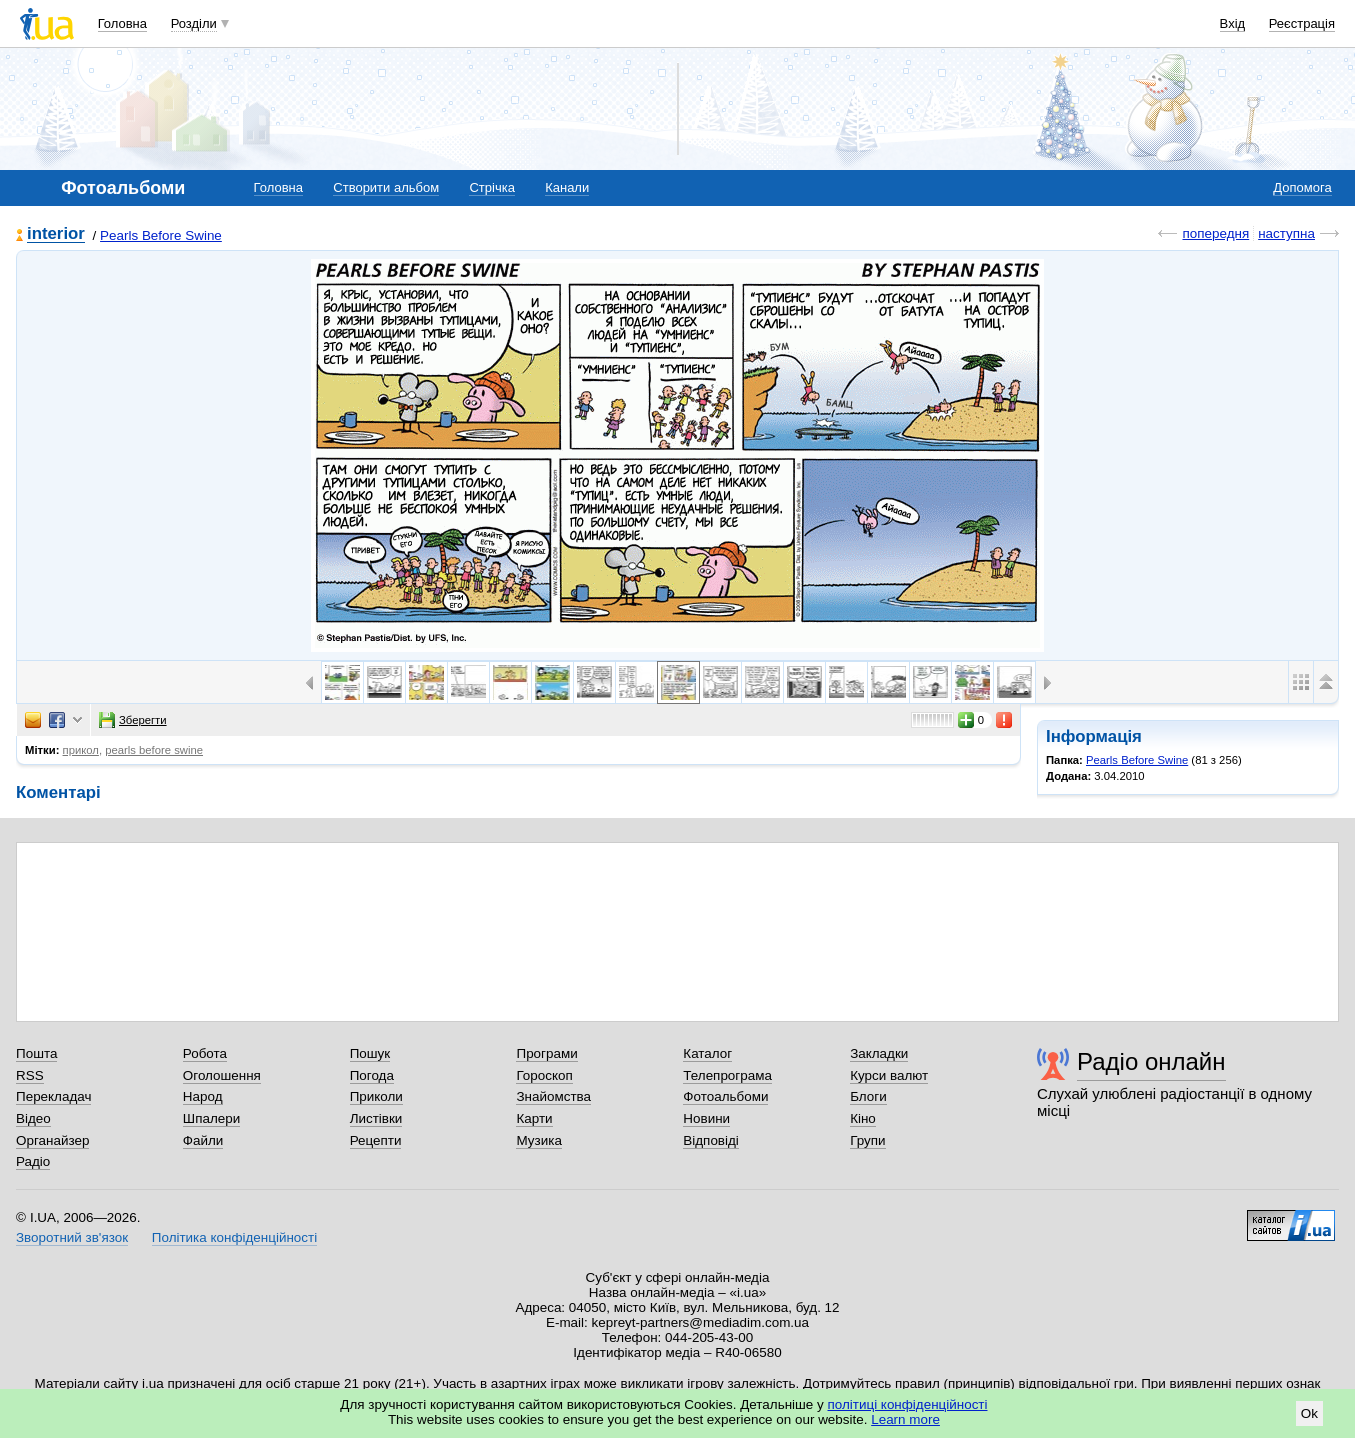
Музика (538, 1140)
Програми (546, 1053)
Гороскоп (544, 1075)
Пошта (36, 1053)
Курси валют (889, 1075)
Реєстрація (1302, 23)
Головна (122, 23)
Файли (203, 1140)
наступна (1286, 233)
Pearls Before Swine (161, 235)
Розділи (194, 23)
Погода (372, 1075)
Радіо (33, 1161)
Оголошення (222, 1075)
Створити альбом (386, 187)
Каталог (707, 1053)
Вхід (1233, 23)
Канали (567, 187)
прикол (81, 750)
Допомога (1302, 187)
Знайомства (553, 1096)
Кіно (863, 1118)
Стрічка (491, 187)
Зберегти (133, 720)
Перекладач (53, 1096)
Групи (867, 1140)
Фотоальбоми (725, 1096)
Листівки (376, 1118)
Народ (203, 1096)
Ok (1309, 1413)
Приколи (376, 1096)
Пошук (370, 1053)
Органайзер (52, 1140)
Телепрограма (727, 1075)
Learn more (905, 1419)
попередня (1215, 233)
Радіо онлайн (1151, 1061)
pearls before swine (154, 750)
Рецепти (376, 1140)
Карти (534, 1118)
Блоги (868, 1096)
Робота (205, 1053)
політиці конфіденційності (908, 1404)
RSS (30, 1075)
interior (56, 234)
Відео (33, 1118)
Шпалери (211, 1118)
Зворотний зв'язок (72, 1237)
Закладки (879, 1053)
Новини (706, 1118)
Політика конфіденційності (234, 1237)
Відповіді (711, 1140)
